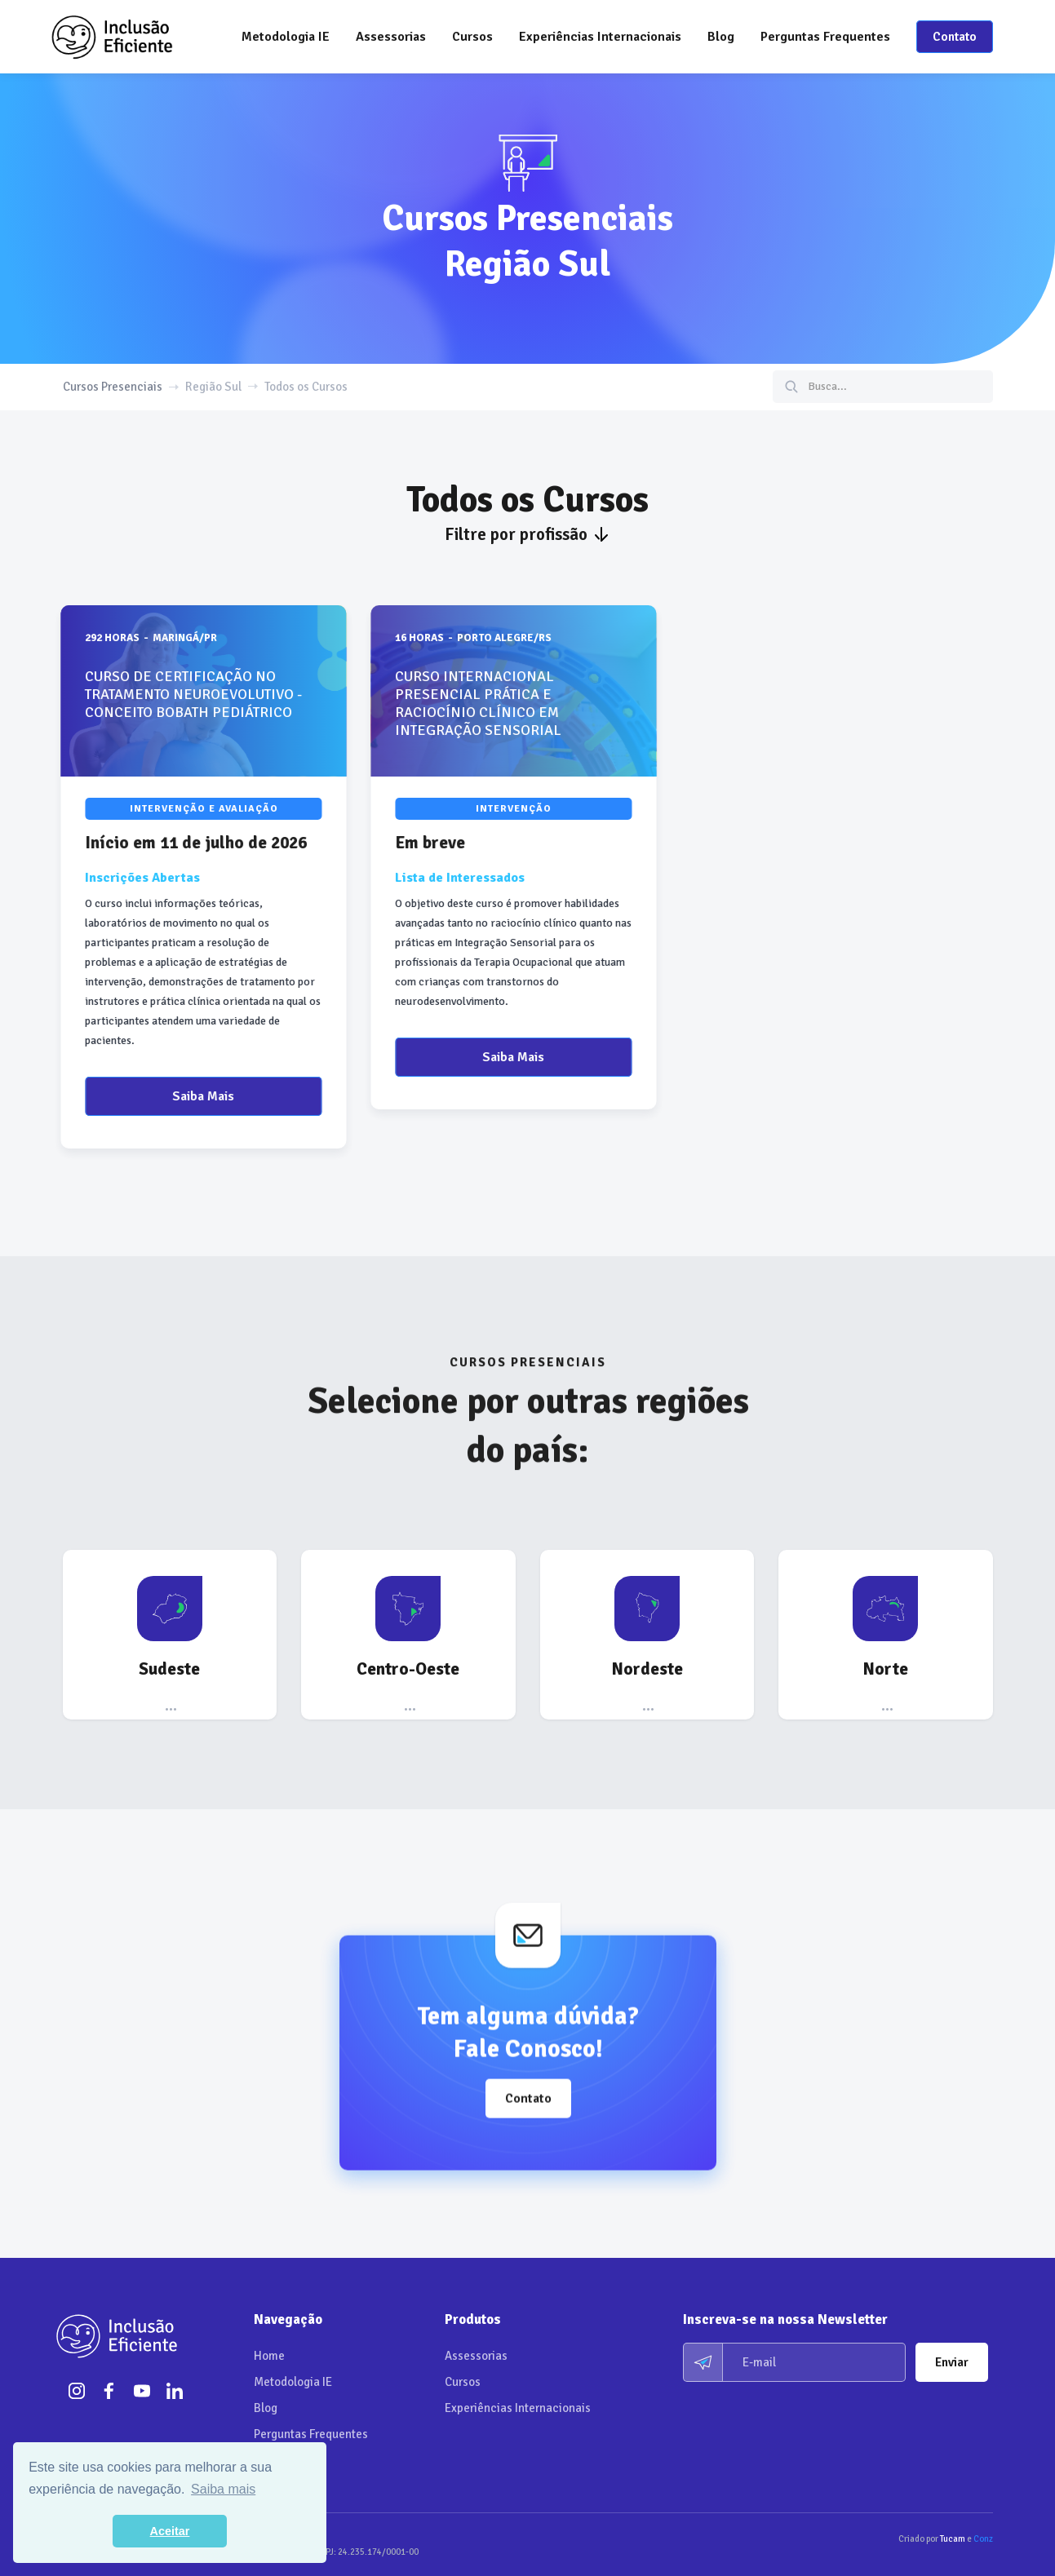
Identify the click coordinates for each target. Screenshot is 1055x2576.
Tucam (952, 2539)
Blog (720, 37)
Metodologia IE (286, 37)
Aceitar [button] (170, 2531)
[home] (112, 36)
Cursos (463, 2382)
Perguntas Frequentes (825, 37)
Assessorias (476, 2355)
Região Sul (213, 386)
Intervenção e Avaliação (189, 809)
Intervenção (500, 809)
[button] (391, 36)
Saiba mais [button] (223, 2489)
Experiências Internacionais (600, 37)
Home (269, 2355)
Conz (983, 2539)
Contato (955, 36)
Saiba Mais (189, 1096)
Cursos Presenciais (112, 386)
